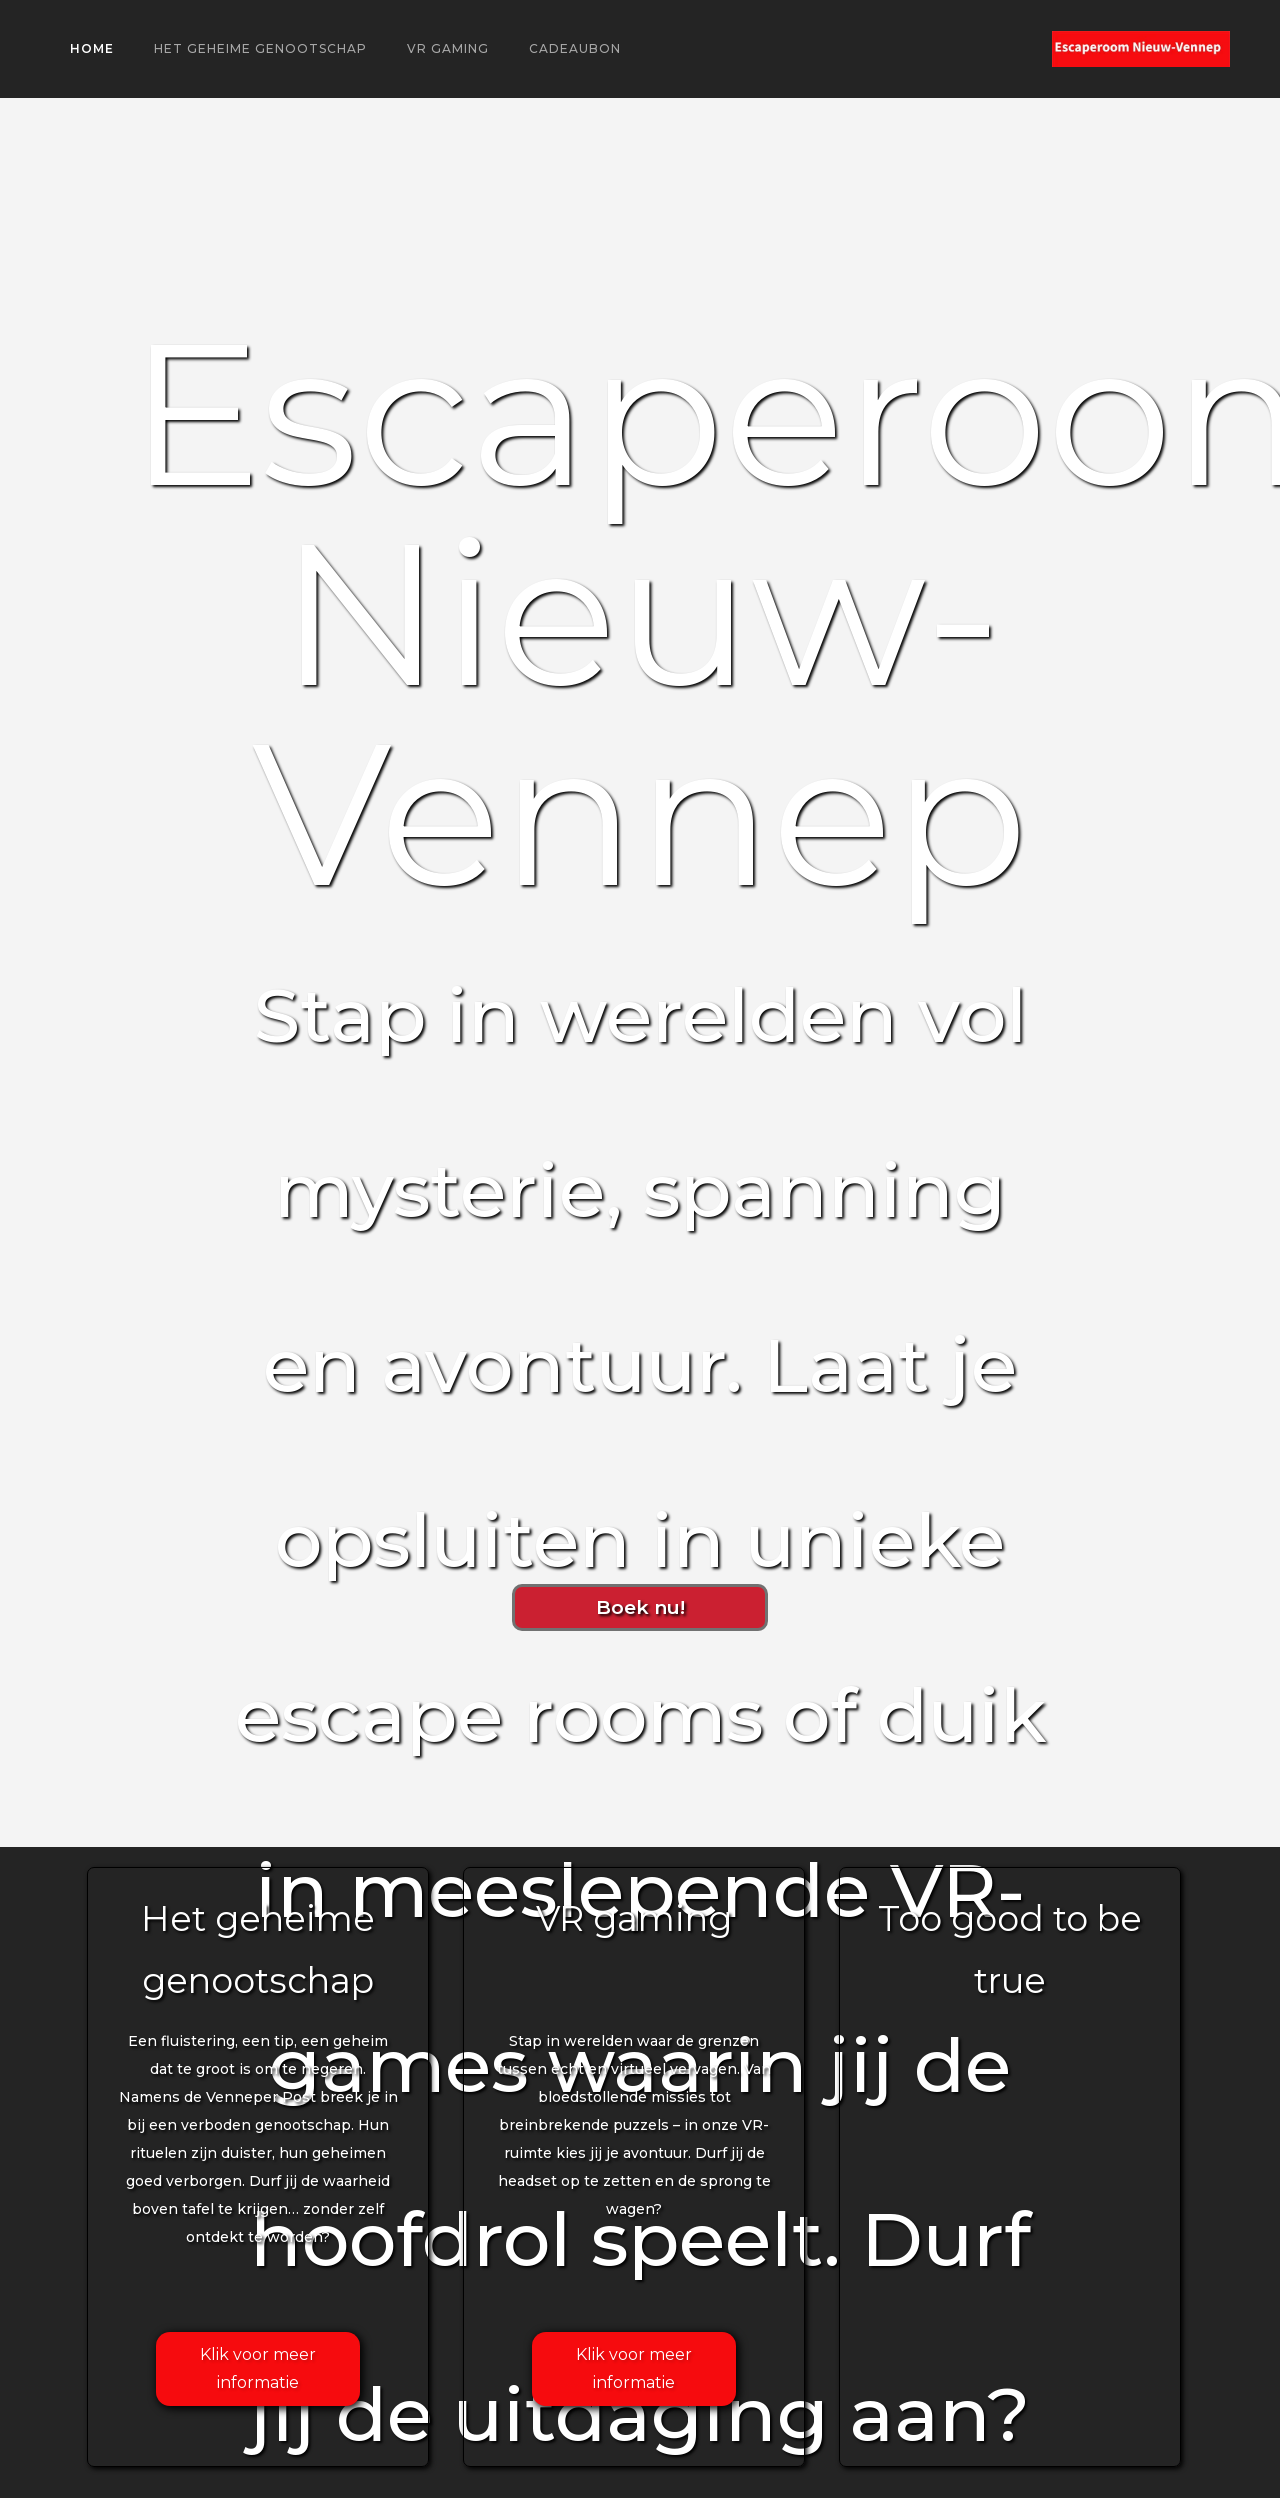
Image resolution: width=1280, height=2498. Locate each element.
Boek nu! (640, 1607)
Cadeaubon (575, 48)
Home (92, 48)
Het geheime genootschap (260, 48)
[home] (1141, 49)
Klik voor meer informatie (258, 2368)
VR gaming (448, 48)
